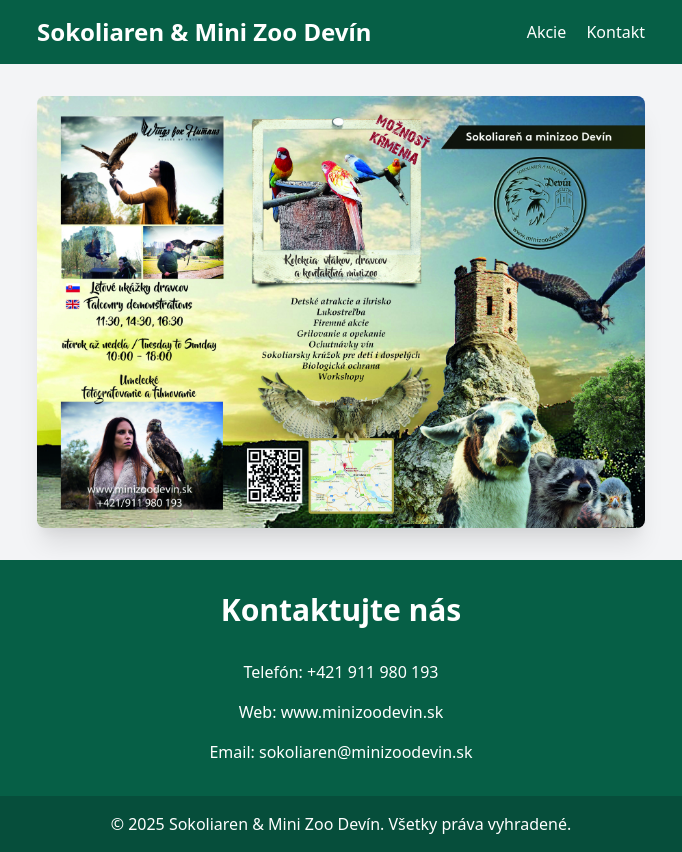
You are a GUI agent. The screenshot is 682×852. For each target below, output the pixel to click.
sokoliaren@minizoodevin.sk (366, 752)
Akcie (547, 32)
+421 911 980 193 (372, 672)
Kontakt (615, 32)
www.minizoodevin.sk (362, 712)
